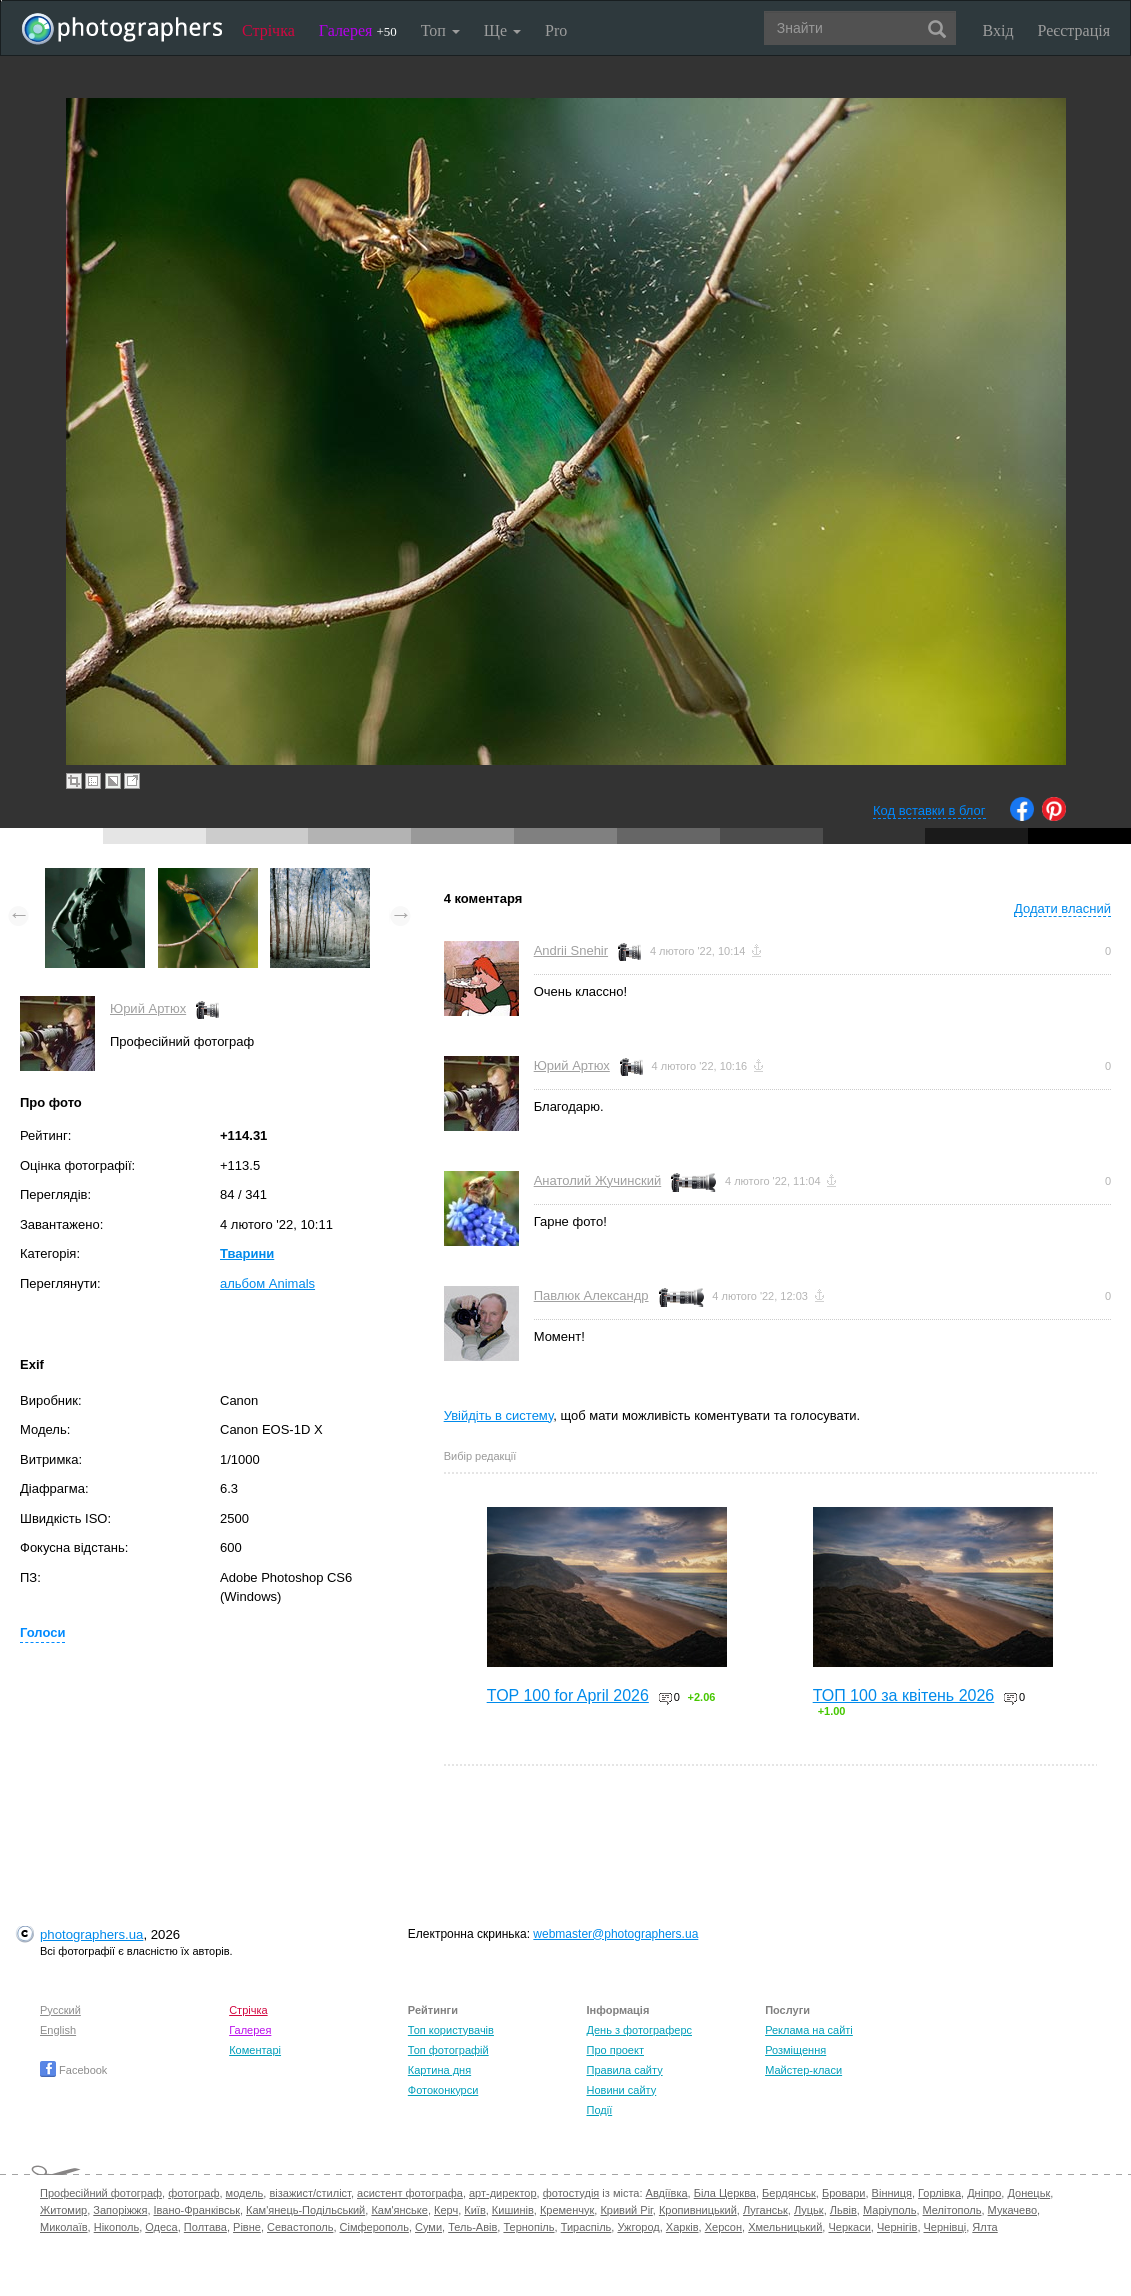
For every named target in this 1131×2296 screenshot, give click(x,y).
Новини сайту (621, 2090)
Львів (843, 2210)
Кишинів (513, 2210)
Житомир (63, 2210)
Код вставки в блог (929, 810)
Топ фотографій (448, 2050)
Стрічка (268, 30)
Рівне (247, 2227)
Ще (502, 30)
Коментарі (255, 2050)
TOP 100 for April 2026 (568, 1695)
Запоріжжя (120, 2210)
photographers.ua (91, 1934)
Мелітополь (952, 2210)
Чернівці (945, 2227)
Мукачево (1012, 2210)
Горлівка (939, 2193)
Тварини (247, 1253)
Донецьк (1028, 2193)
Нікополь (116, 2227)
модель (245, 2193)
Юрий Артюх (148, 1008)
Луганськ (765, 2210)
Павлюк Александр (591, 1295)
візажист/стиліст (309, 2193)
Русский (60, 2010)
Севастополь (300, 2227)
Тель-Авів (472, 2227)
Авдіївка (667, 2193)
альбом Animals (267, 1283)
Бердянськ (789, 2193)
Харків (682, 2227)
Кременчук (567, 2210)
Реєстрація (1074, 30)
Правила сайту (624, 2070)
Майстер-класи (803, 2070)
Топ (440, 30)
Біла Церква (725, 2193)
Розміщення (795, 2050)
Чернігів (897, 2227)
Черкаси (849, 2227)
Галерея (358, 30)
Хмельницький (785, 2227)
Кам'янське (399, 2210)
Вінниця (892, 2193)
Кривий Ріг (626, 2210)
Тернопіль (528, 2227)
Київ (474, 2210)
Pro (556, 30)
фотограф (193, 2193)
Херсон (723, 2227)
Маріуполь (889, 2210)
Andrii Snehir (571, 950)
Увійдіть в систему (499, 1415)
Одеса (161, 2227)
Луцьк (809, 2210)
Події (599, 2110)
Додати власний (1062, 908)
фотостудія (571, 2193)
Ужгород (638, 2227)
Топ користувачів (451, 2030)
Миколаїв (64, 2227)
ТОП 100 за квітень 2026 (904, 1695)
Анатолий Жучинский (598, 1180)
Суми (428, 2227)
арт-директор (503, 2193)
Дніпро (984, 2193)
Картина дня (439, 2070)
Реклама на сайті (809, 2030)
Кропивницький (698, 2210)
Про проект (614, 2050)
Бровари (844, 2193)
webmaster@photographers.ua (615, 1934)
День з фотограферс (639, 2030)
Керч (446, 2210)
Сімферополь (374, 2227)
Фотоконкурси (443, 2090)
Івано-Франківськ (197, 2210)
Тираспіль (586, 2227)
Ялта (984, 2227)
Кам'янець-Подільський (305, 2210)
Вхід (998, 30)
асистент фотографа (410, 2193)
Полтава (205, 2227)
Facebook (73, 2070)
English (58, 2030)
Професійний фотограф (101, 2193)
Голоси (42, 1632)
